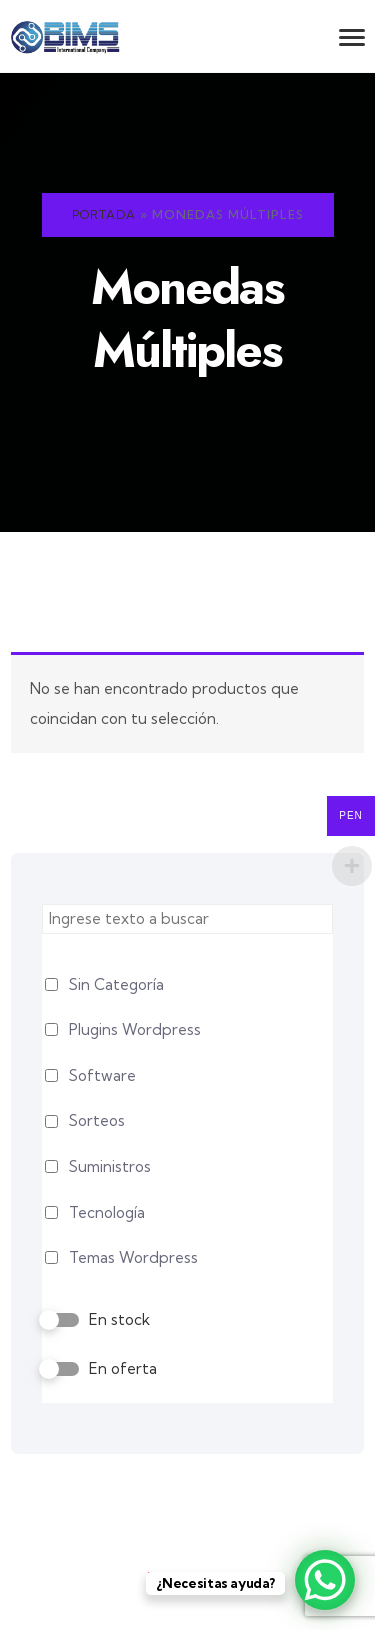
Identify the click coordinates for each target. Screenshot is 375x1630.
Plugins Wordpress (135, 1029)
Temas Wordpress (133, 1257)
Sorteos (97, 1120)
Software (102, 1075)
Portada (104, 214)
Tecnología (107, 1212)
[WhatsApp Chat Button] (325, 1580)
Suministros (110, 1166)
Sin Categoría (116, 984)
